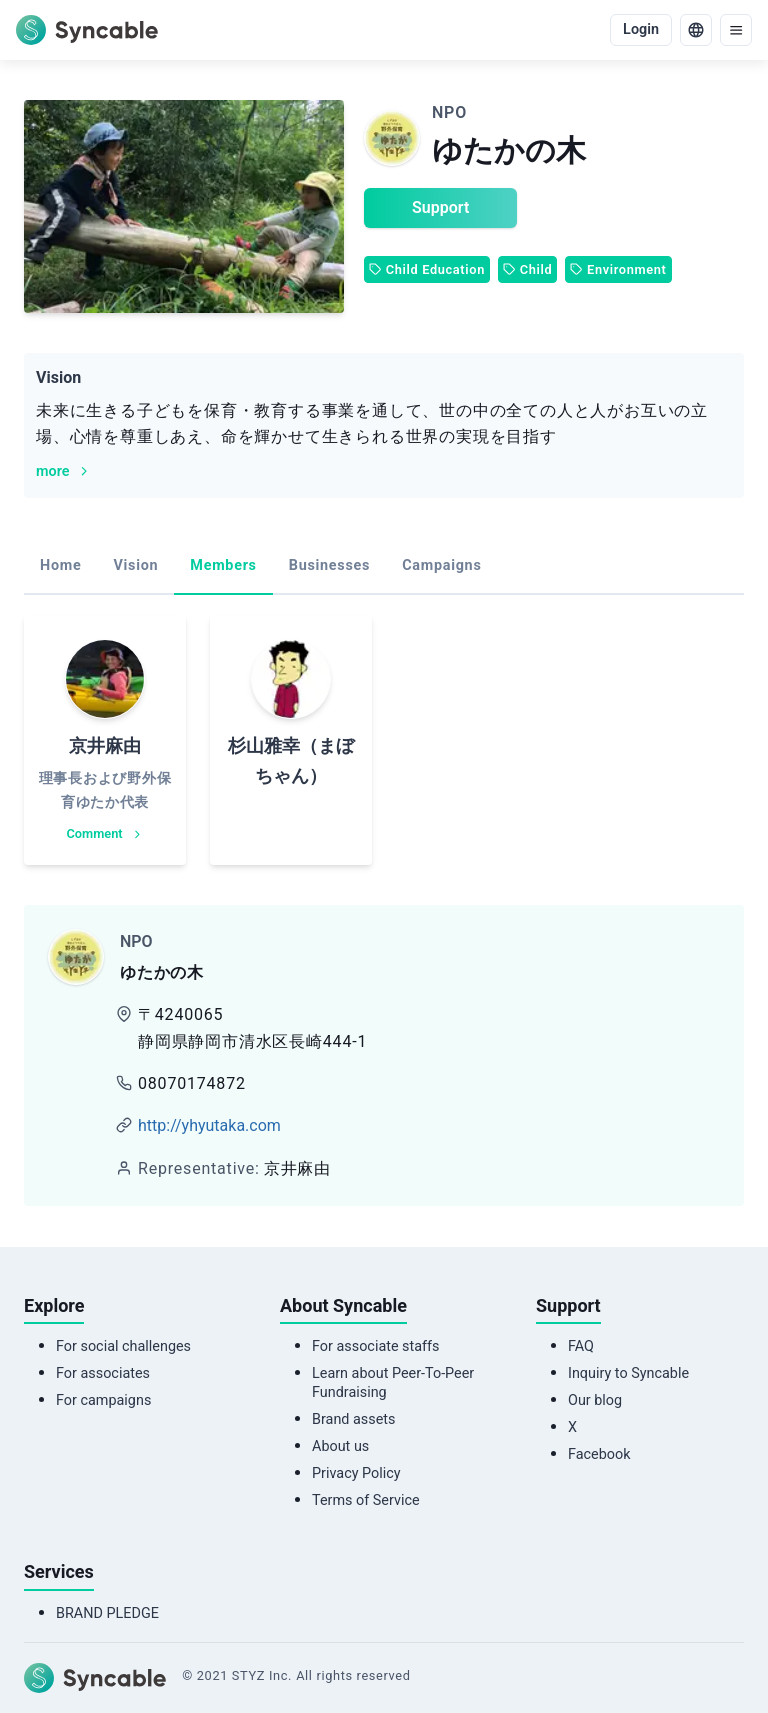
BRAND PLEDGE (107, 1613)
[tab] (60, 567)
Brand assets (353, 1419)
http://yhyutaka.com (209, 1125)
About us (340, 1446)
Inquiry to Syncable (628, 1373)
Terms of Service (366, 1500)
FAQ (581, 1346)
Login (641, 29)
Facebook (599, 1454)
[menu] (736, 30)
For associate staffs (376, 1346)
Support (440, 207)
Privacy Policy (356, 1473)
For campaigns (103, 1400)
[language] (696, 30)
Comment (105, 833)
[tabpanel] (384, 740)
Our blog (595, 1400)
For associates (103, 1373)
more (64, 471)
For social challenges (123, 1346)
